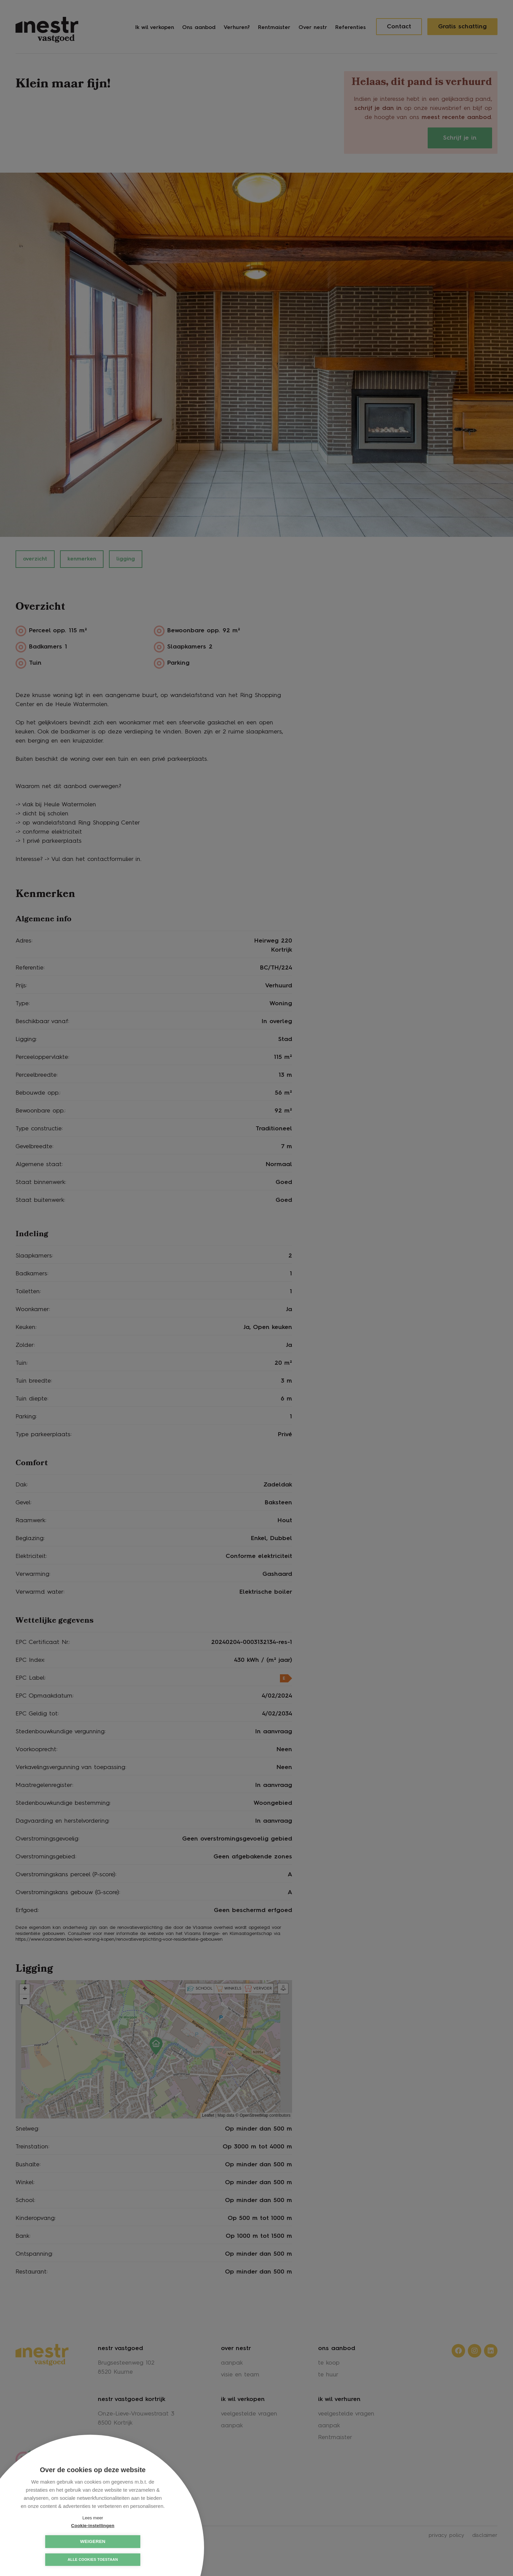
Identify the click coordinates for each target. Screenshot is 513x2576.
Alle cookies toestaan (92, 2560)
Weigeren (126, 2541)
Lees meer (92, 2517)
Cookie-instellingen (59, 2541)
